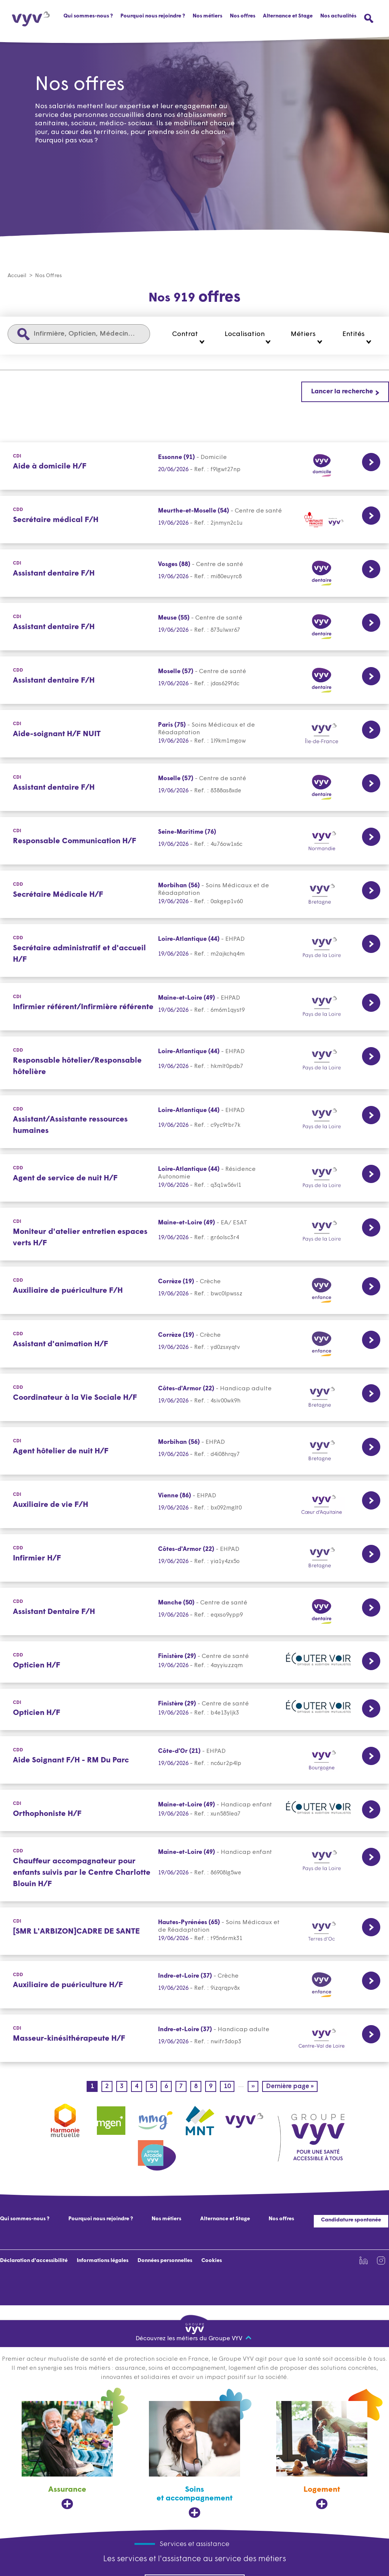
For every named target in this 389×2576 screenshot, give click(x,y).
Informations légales (102, 2261)
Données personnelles (165, 2261)
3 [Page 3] (123, 2087)
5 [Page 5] (153, 2087)
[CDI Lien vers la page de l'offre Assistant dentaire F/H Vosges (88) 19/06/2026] (194, 573)
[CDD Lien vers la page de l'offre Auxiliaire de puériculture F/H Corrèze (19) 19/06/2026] (194, 1291)
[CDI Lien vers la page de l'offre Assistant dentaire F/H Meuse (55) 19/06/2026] (194, 627)
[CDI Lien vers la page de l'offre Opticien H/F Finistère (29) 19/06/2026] (194, 1710)
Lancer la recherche (342, 392)
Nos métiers (166, 2219)
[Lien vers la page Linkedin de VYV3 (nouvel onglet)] (363, 2260)
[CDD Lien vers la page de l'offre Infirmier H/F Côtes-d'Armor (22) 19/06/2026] (194, 1558)
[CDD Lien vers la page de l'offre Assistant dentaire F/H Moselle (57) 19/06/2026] (194, 681)
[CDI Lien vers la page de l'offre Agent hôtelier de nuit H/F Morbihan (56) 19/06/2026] (194, 1451)
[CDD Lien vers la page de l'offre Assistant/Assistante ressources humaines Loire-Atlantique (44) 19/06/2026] (194, 1122)
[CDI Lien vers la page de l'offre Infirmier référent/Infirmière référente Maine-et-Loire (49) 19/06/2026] (194, 1007)
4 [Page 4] (138, 2087)
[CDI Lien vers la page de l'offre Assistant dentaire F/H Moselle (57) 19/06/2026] (194, 788)
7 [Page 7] (183, 2087)
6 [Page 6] (168, 2087)
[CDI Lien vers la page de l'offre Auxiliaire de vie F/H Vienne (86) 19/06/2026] (194, 1505)
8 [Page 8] (197, 2087)
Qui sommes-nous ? (88, 16)
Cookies (211, 2261)
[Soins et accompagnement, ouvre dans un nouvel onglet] (194, 2460)
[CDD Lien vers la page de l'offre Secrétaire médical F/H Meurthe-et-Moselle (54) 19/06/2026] (194, 520)
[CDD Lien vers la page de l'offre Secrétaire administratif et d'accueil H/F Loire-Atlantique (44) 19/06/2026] (194, 950)
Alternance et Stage (288, 16)
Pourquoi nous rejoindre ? (152, 16)
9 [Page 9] (212, 2087)
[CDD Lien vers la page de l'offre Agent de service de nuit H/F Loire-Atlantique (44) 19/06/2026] (194, 1178)
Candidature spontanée (351, 2220)
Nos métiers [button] (207, 16)
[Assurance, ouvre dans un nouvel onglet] (67, 2455)
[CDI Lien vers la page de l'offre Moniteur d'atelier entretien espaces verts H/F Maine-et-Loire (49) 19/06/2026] (194, 1234)
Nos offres (242, 16)
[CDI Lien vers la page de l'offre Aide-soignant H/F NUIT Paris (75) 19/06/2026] (194, 734)
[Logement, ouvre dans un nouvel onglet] (321, 2455)
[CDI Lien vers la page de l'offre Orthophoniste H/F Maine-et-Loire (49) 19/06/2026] (194, 1811)
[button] (188, 337)
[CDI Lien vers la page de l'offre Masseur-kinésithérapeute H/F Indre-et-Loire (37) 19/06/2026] (194, 2039)
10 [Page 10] (229, 2087)
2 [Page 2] (108, 2087)
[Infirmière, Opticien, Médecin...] (79, 334)
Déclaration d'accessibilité (34, 2261)
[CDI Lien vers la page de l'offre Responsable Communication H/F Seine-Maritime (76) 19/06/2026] (194, 841)
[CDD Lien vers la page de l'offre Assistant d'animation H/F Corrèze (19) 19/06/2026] (194, 1344)
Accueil (17, 276)
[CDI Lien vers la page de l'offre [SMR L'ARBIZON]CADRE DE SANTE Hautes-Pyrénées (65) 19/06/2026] (194, 1931)
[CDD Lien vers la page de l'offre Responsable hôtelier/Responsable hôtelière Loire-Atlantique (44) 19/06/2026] (194, 1063)
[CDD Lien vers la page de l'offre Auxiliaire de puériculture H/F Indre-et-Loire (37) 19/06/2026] (194, 1985)
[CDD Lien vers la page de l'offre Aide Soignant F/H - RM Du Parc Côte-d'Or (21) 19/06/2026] (194, 1760)
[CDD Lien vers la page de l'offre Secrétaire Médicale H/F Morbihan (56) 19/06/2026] (194, 895)
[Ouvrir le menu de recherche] (368, 18)
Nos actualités (338, 16)
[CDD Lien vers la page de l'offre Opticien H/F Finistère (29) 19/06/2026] (194, 1662)
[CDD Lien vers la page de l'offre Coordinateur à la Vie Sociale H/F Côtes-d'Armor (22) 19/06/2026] (194, 1398)
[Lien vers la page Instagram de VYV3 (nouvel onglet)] (381, 2260)
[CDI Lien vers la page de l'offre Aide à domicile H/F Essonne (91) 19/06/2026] (194, 466)
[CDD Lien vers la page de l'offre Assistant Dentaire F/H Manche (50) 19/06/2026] (194, 1612)
